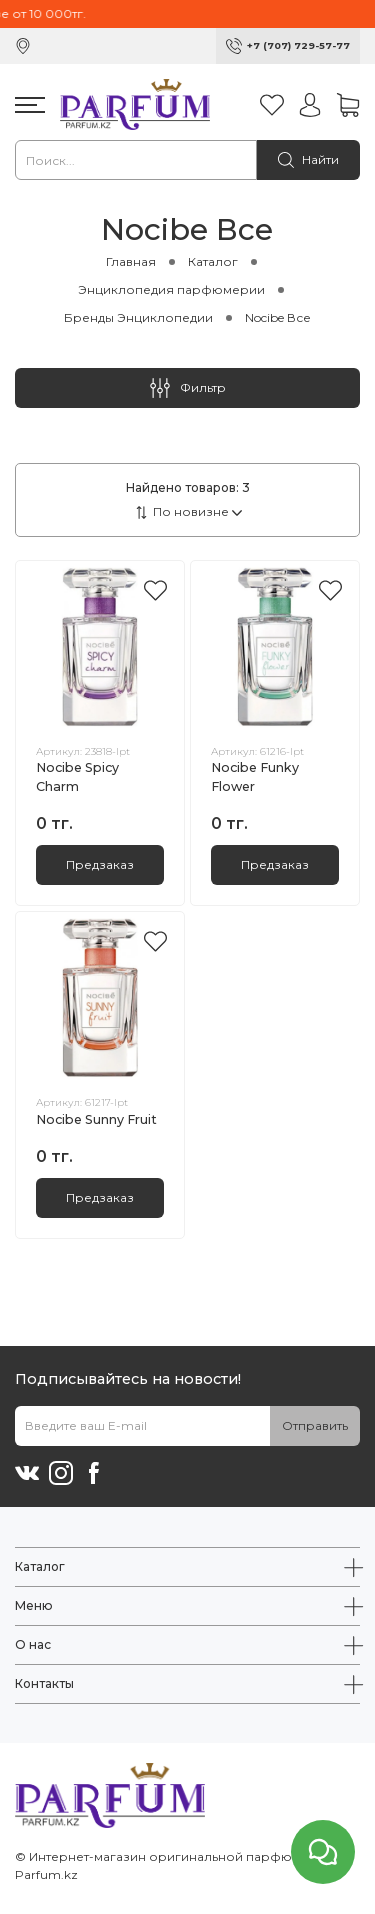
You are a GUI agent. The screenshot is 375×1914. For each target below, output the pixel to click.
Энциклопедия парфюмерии (171, 289)
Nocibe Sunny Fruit (96, 1119)
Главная (131, 261)
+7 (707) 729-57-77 (298, 45)
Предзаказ (100, 864)
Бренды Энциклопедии (138, 317)
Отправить (315, 1425)
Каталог (213, 261)
